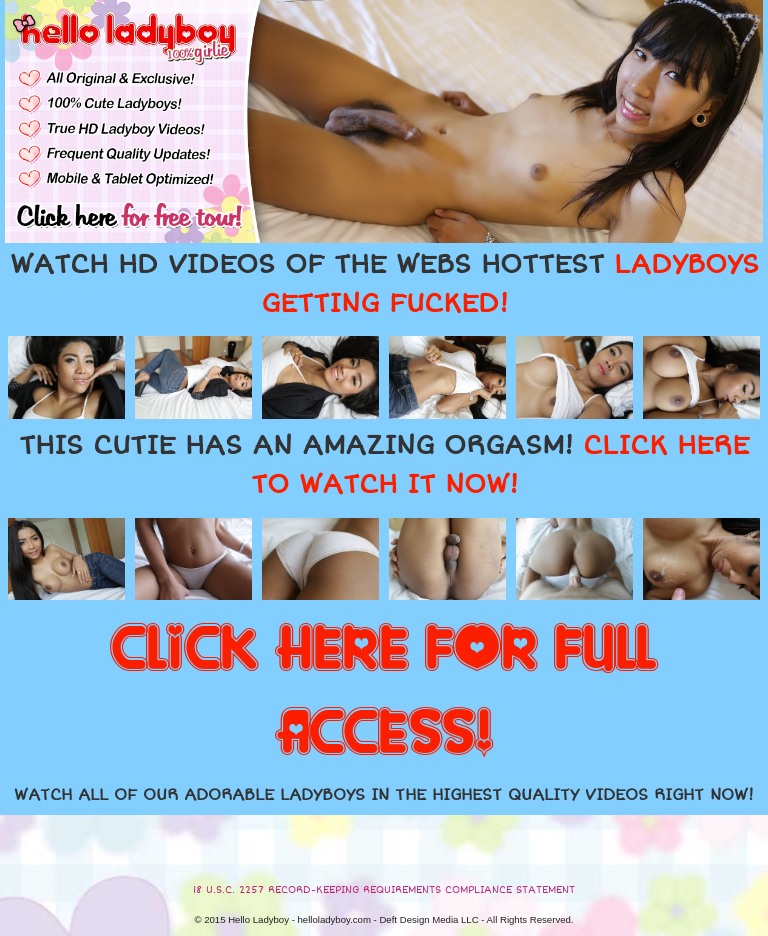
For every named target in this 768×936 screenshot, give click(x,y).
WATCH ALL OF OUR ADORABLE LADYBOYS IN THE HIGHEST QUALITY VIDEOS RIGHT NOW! (384, 795)
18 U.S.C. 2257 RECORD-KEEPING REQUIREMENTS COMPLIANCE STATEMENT (384, 890)
